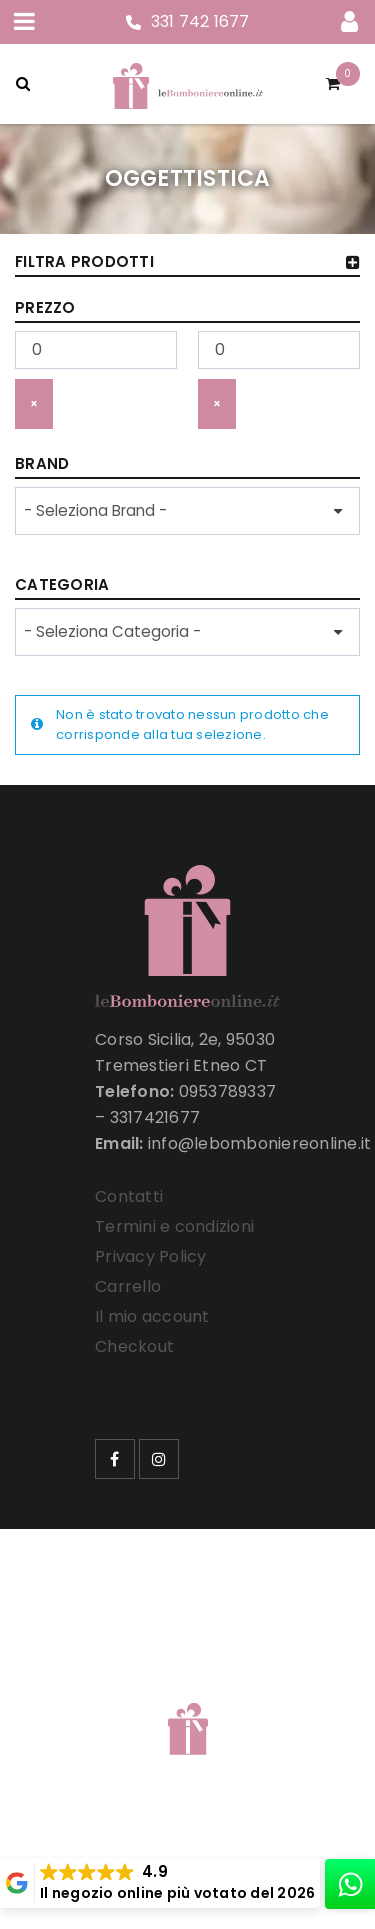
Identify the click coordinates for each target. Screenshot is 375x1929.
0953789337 (228, 1091)
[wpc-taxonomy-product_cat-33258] (187, 632)
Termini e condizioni (174, 1226)
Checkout (134, 1346)
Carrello (128, 1286)
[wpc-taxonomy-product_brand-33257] (187, 511)
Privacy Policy (151, 1256)
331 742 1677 (200, 21)
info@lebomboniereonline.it (260, 1143)
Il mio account (152, 1316)
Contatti (129, 1196)
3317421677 (155, 1117)
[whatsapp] (350, 1884)
